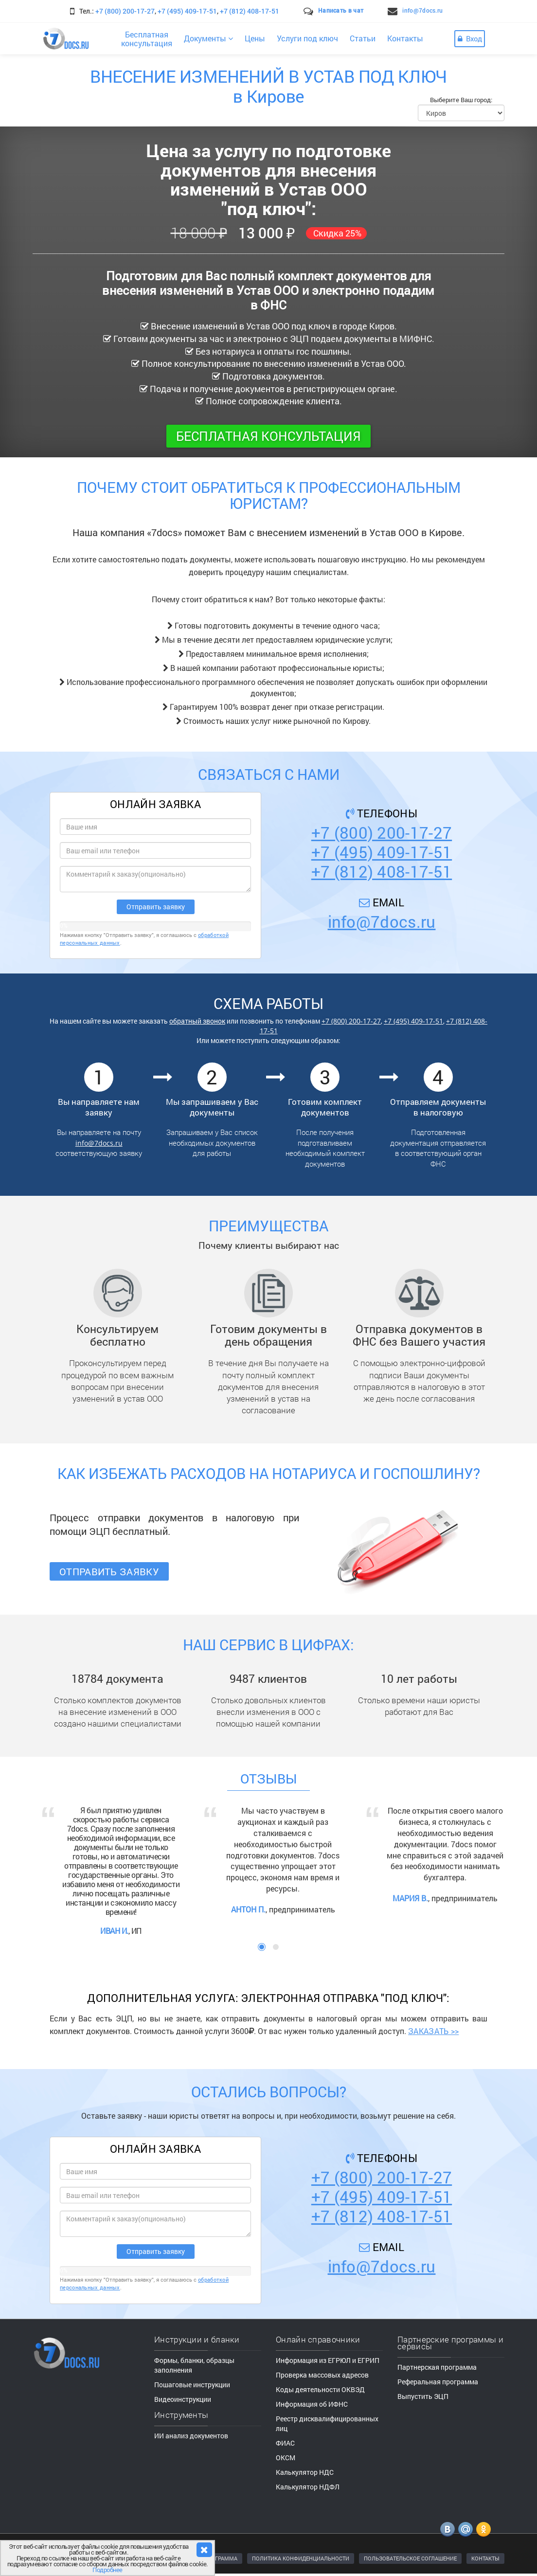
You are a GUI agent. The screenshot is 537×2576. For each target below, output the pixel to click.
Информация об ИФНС (312, 2404)
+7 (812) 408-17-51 (249, 11)
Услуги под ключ (307, 38)
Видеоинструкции (182, 2399)
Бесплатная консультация (268, 436)
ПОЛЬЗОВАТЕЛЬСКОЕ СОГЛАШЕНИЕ (410, 2558)
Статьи (363, 38)
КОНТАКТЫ (485, 2558)
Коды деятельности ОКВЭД (320, 2389)
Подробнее (107, 2569)
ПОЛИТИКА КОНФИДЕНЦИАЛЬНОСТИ (300, 2558)
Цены (255, 38)
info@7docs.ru (422, 10)
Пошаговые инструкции (192, 2384)
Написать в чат (340, 10)
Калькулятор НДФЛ (308, 2486)
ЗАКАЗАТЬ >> (433, 2031)
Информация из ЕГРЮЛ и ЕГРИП (327, 2360)
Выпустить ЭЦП (422, 2396)
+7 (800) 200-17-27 (125, 11)
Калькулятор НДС (305, 2472)
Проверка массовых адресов (322, 2374)
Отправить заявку (109, 1571)
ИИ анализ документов (191, 2435)
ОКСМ (285, 2457)
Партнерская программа (437, 2367)
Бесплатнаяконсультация (146, 38)
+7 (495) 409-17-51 (187, 11)
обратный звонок (197, 1021)
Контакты (405, 38)
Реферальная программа (437, 2381)
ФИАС (285, 2443)
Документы (208, 38)
